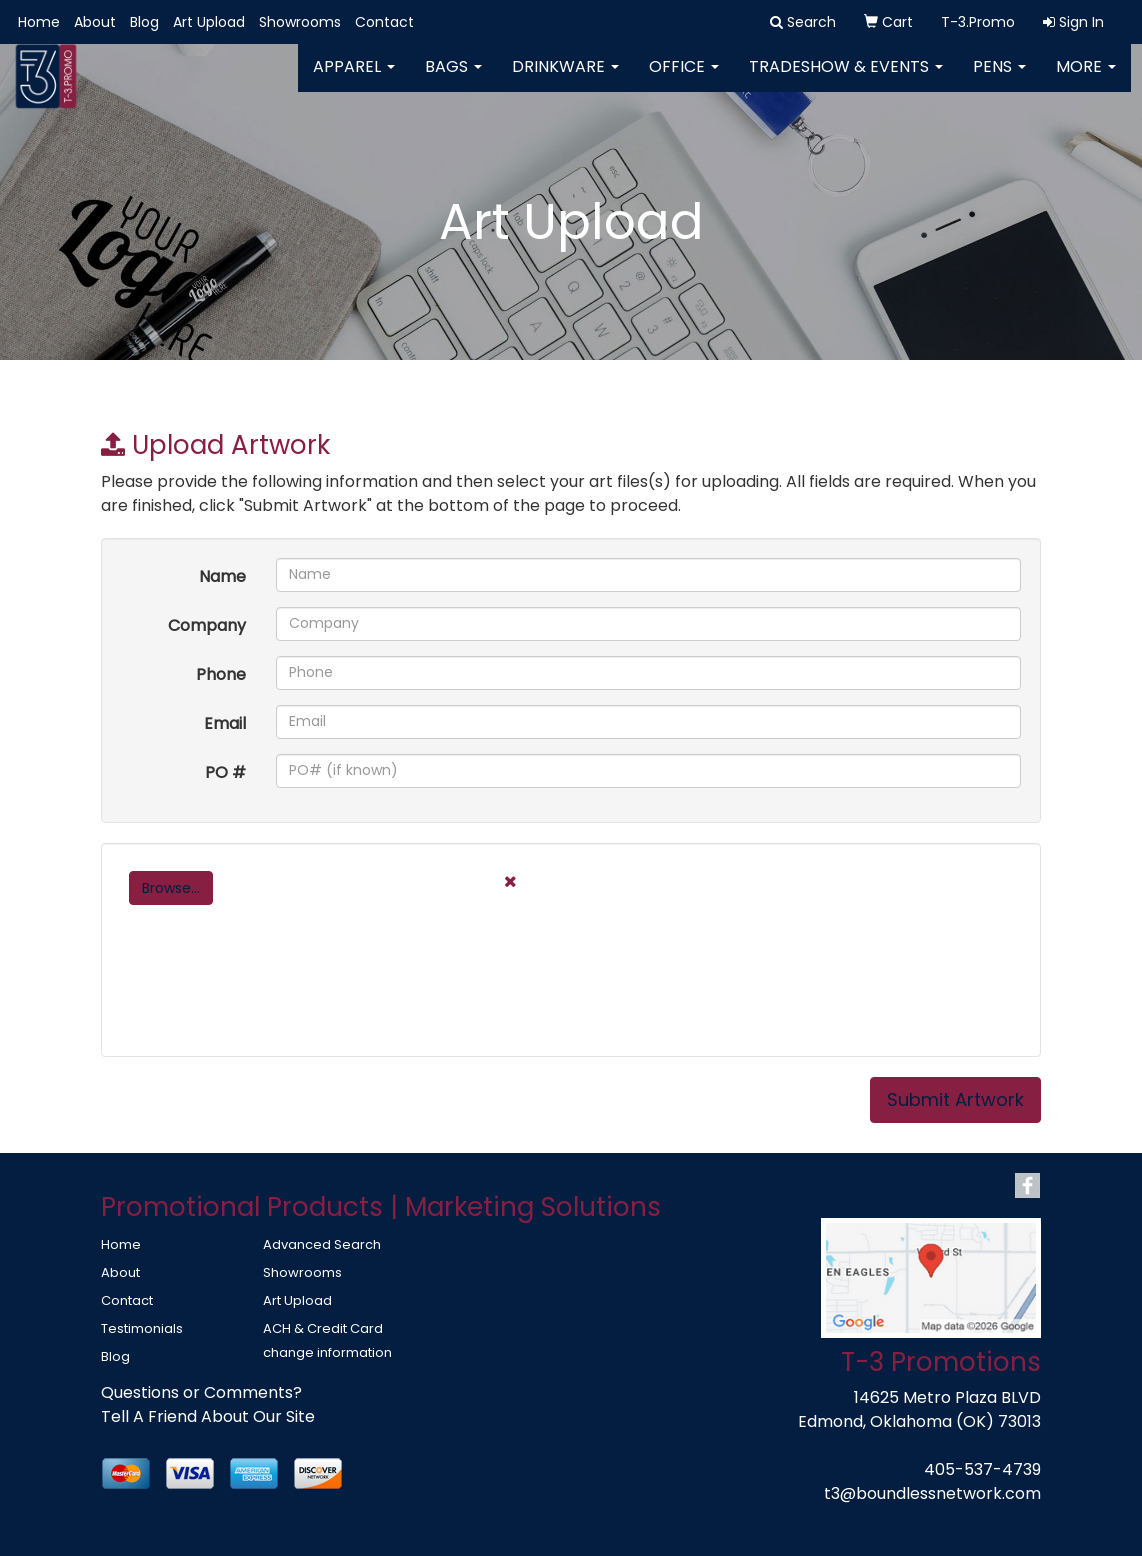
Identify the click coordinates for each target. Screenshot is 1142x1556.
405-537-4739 (982, 1469)
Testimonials (142, 1328)
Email (225, 723)
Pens (999, 79)
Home (39, 22)
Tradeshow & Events (846, 79)
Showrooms (300, 22)
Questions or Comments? (201, 1392)
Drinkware (565, 79)
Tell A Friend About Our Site (208, 1416)
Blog (144, 22)
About (95, 22)
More (1086, 79)
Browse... (171, 888)
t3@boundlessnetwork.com (932, 1493)
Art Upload (209, 22)
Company (207, 625)
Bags (453, 79)
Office (684, 79)
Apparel (354, 79)
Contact (384, 22)
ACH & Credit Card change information (327, 1340)
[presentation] (273, 998)
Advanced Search (322, 1244)
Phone (221, 674)
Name (222, 576)
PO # (225, 772)
